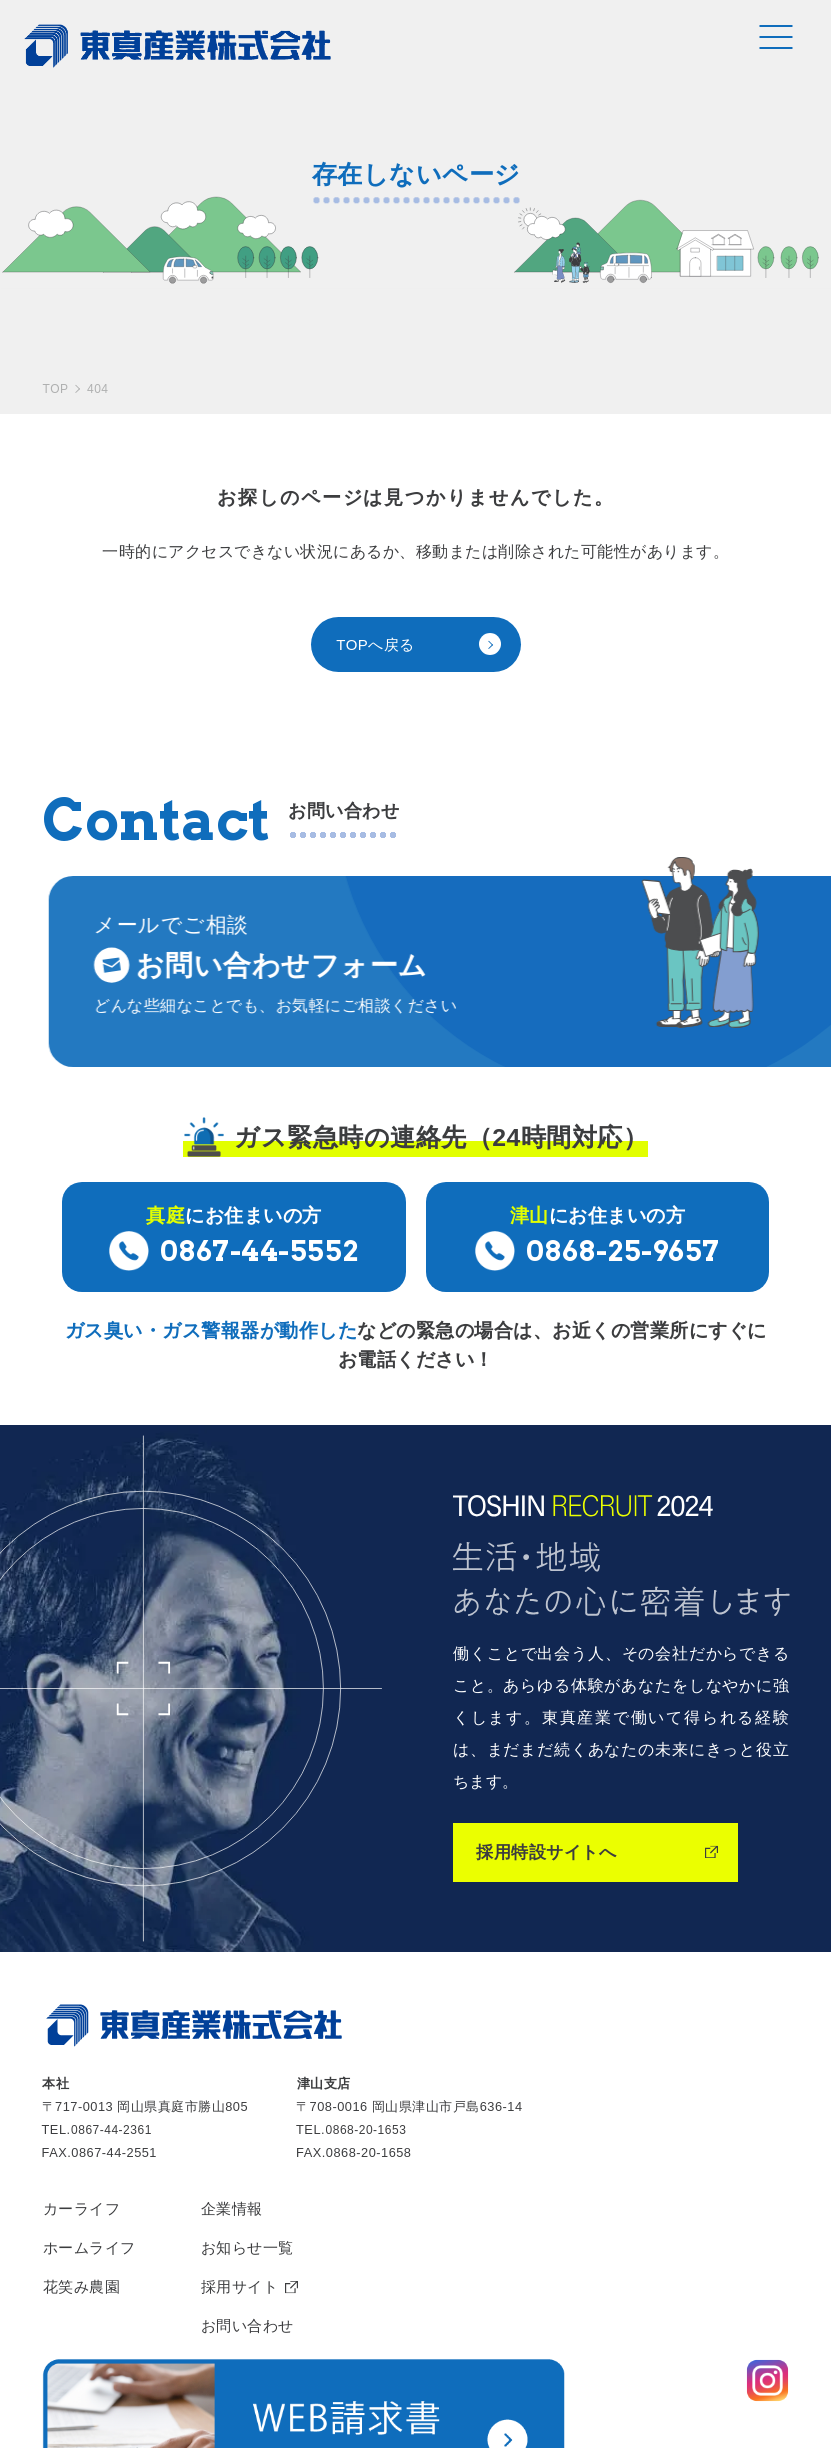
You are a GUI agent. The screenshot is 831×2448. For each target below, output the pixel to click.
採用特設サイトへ (550, 1748)
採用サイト (248, 2188)
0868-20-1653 (369, 2025)
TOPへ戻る (378, 553)
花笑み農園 (84, 2188)
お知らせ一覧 (256, 2146)
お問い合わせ (256, 2230)
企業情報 (240, 2105)
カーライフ (84, 2105)
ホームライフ (92, 2146)
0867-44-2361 (114, 2025)
